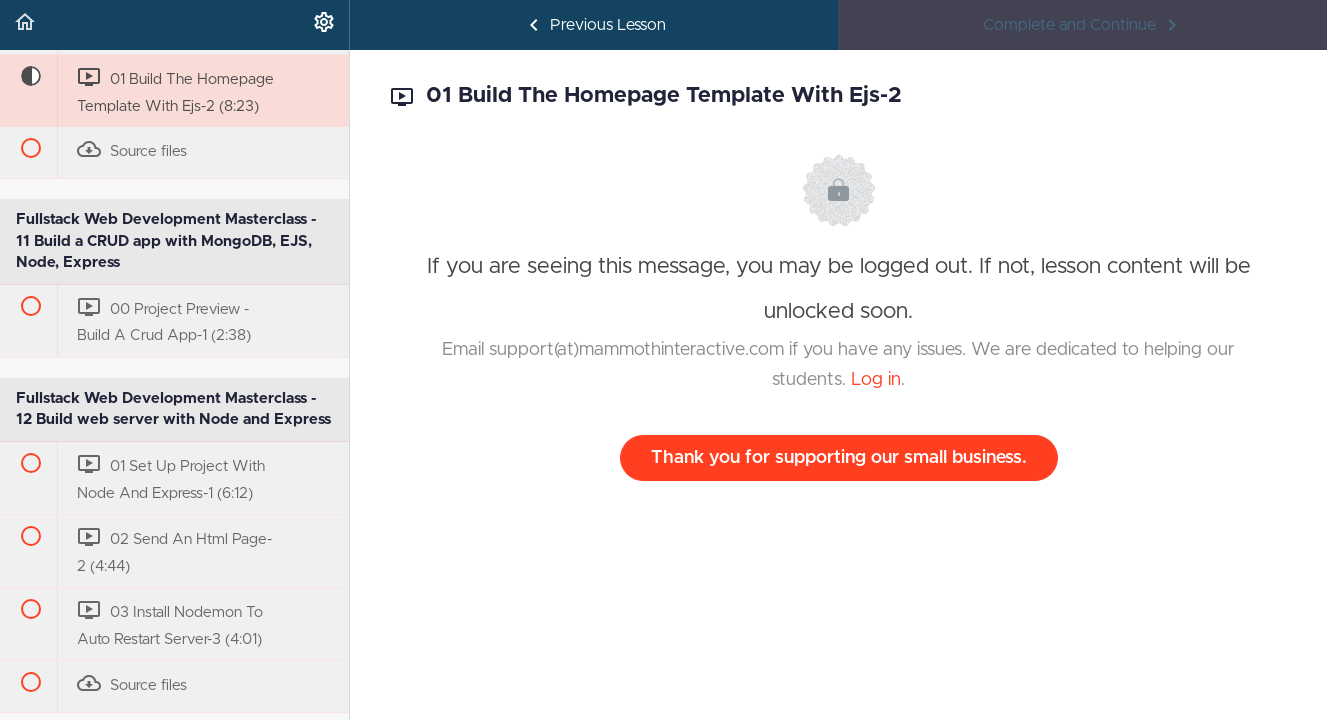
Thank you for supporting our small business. (839, 458)
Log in (876, 380)
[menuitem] (324, 25)
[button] (25, 25)
